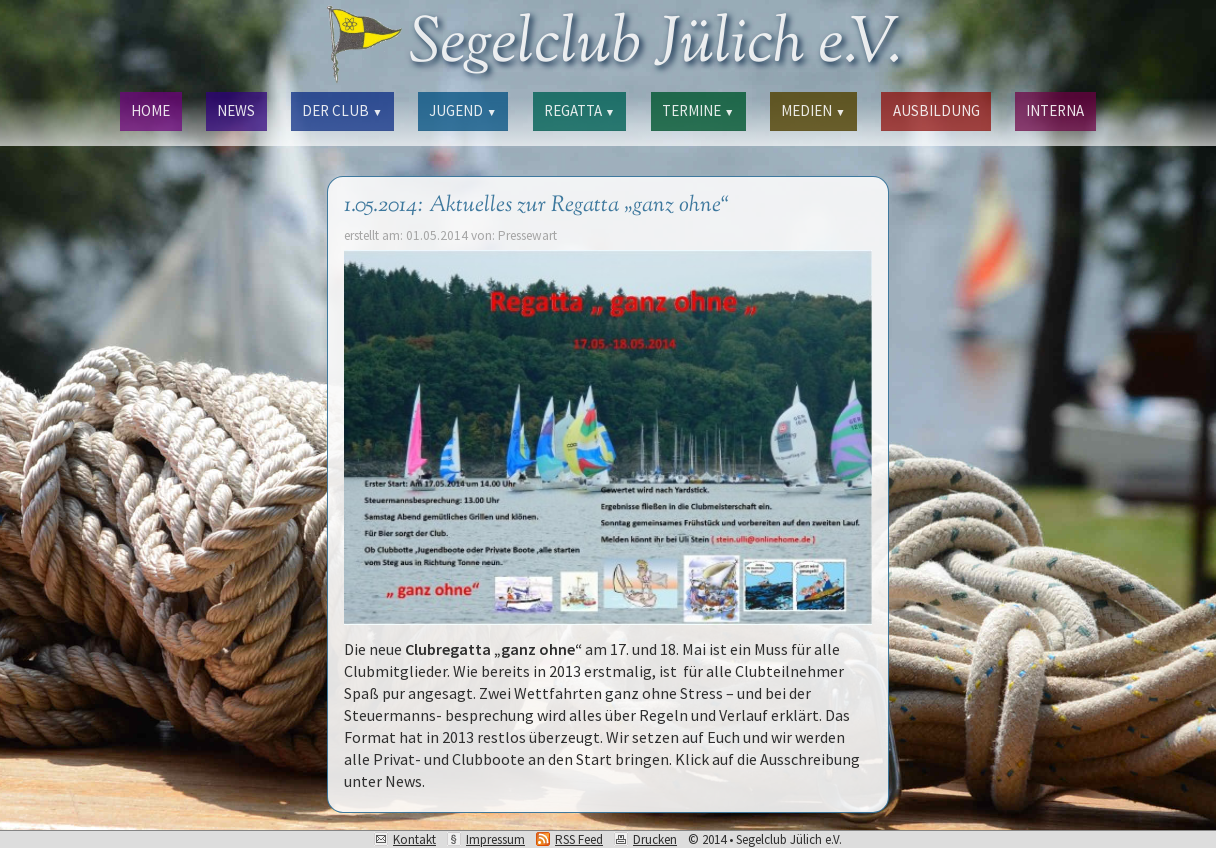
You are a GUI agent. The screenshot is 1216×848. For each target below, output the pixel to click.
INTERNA (1055, 110)
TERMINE (698, 110)
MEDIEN (813, 110)
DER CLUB (342, 110)
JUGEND (462, 110)
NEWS (236, 110)
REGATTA (579, 110)
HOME (150, 110)
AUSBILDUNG (936, 110)
